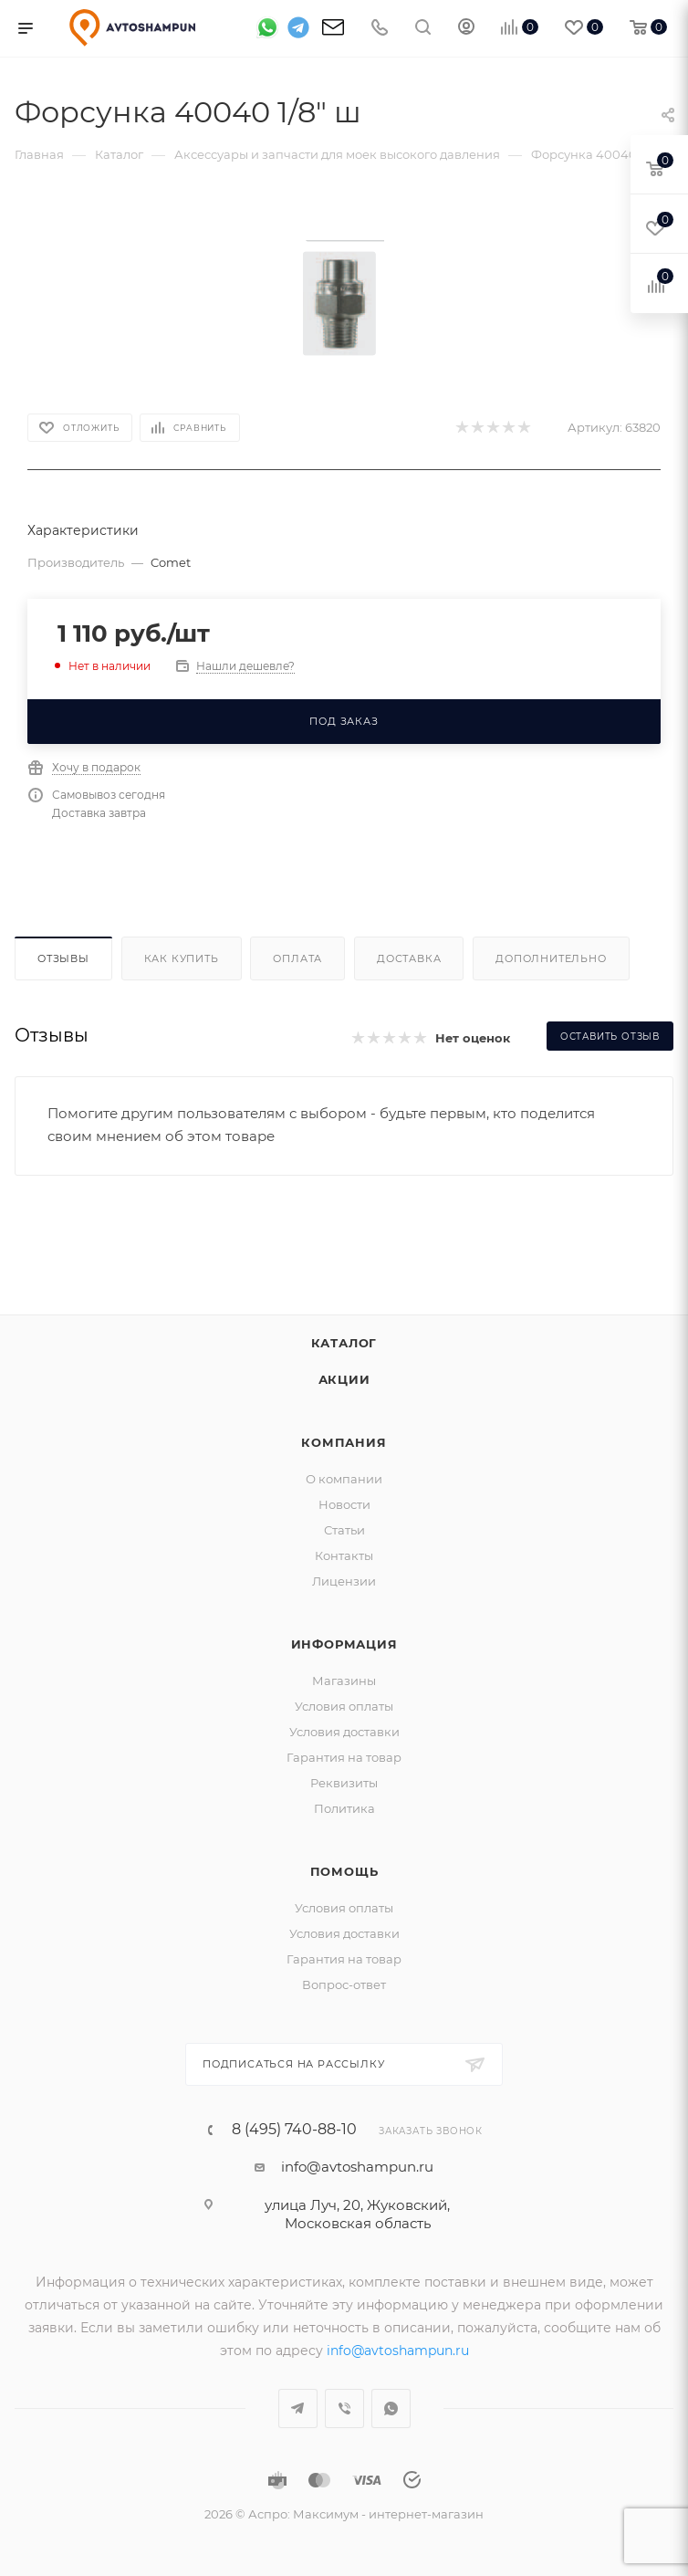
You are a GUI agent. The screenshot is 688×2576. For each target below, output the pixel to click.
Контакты (344, 1555)
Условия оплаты (344, 1706)
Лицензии (344, 1581)
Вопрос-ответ (344, 1984)
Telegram (298, 2408)
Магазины (344, 1680)
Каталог (344, 1342)
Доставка (409, 958)
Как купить (181, 958)
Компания (343, 1442)
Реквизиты (344, 1782)
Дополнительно (550, 958)
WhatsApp (391, 2408)
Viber (344, 2408)
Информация (344, 1644)
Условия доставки (344, 1731)
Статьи (344, 1530)
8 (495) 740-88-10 (294, 2129)
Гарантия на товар (344, 1757)
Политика (344, 1808)
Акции (344, 1379)
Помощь (344, 1871)
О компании (344, 1478)
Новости (344, 1504)
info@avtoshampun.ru (357, 2166)
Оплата (297, 958)
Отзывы (63, 958)
